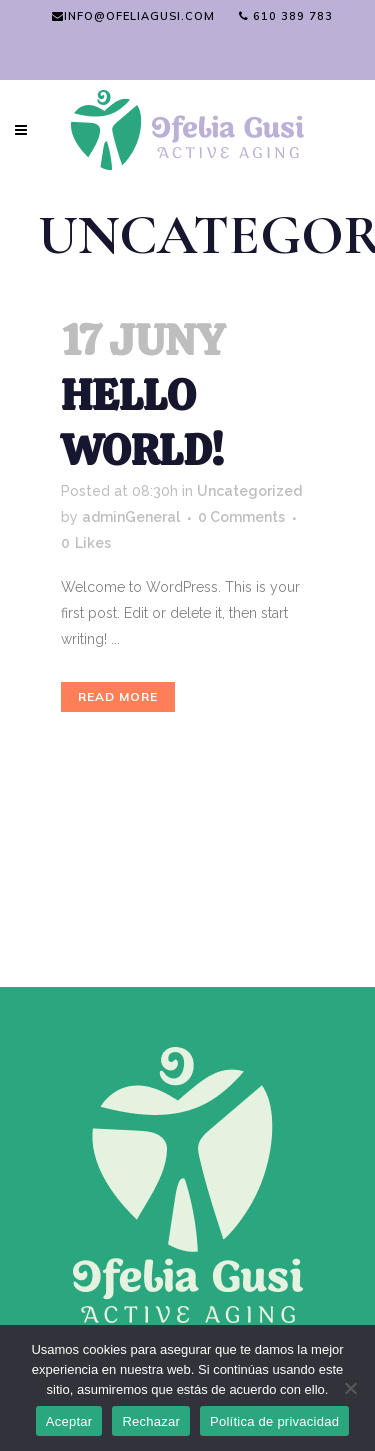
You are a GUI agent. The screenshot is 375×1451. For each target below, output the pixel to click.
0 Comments (241, 517)
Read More (118, 696)
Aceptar (69, 1421)
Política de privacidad (274, 1421)
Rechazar (151, 1421)
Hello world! (142, 422)
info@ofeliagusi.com (133, 16)
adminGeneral (131, 517)
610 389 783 (286, 16)
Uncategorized (249, 491)
